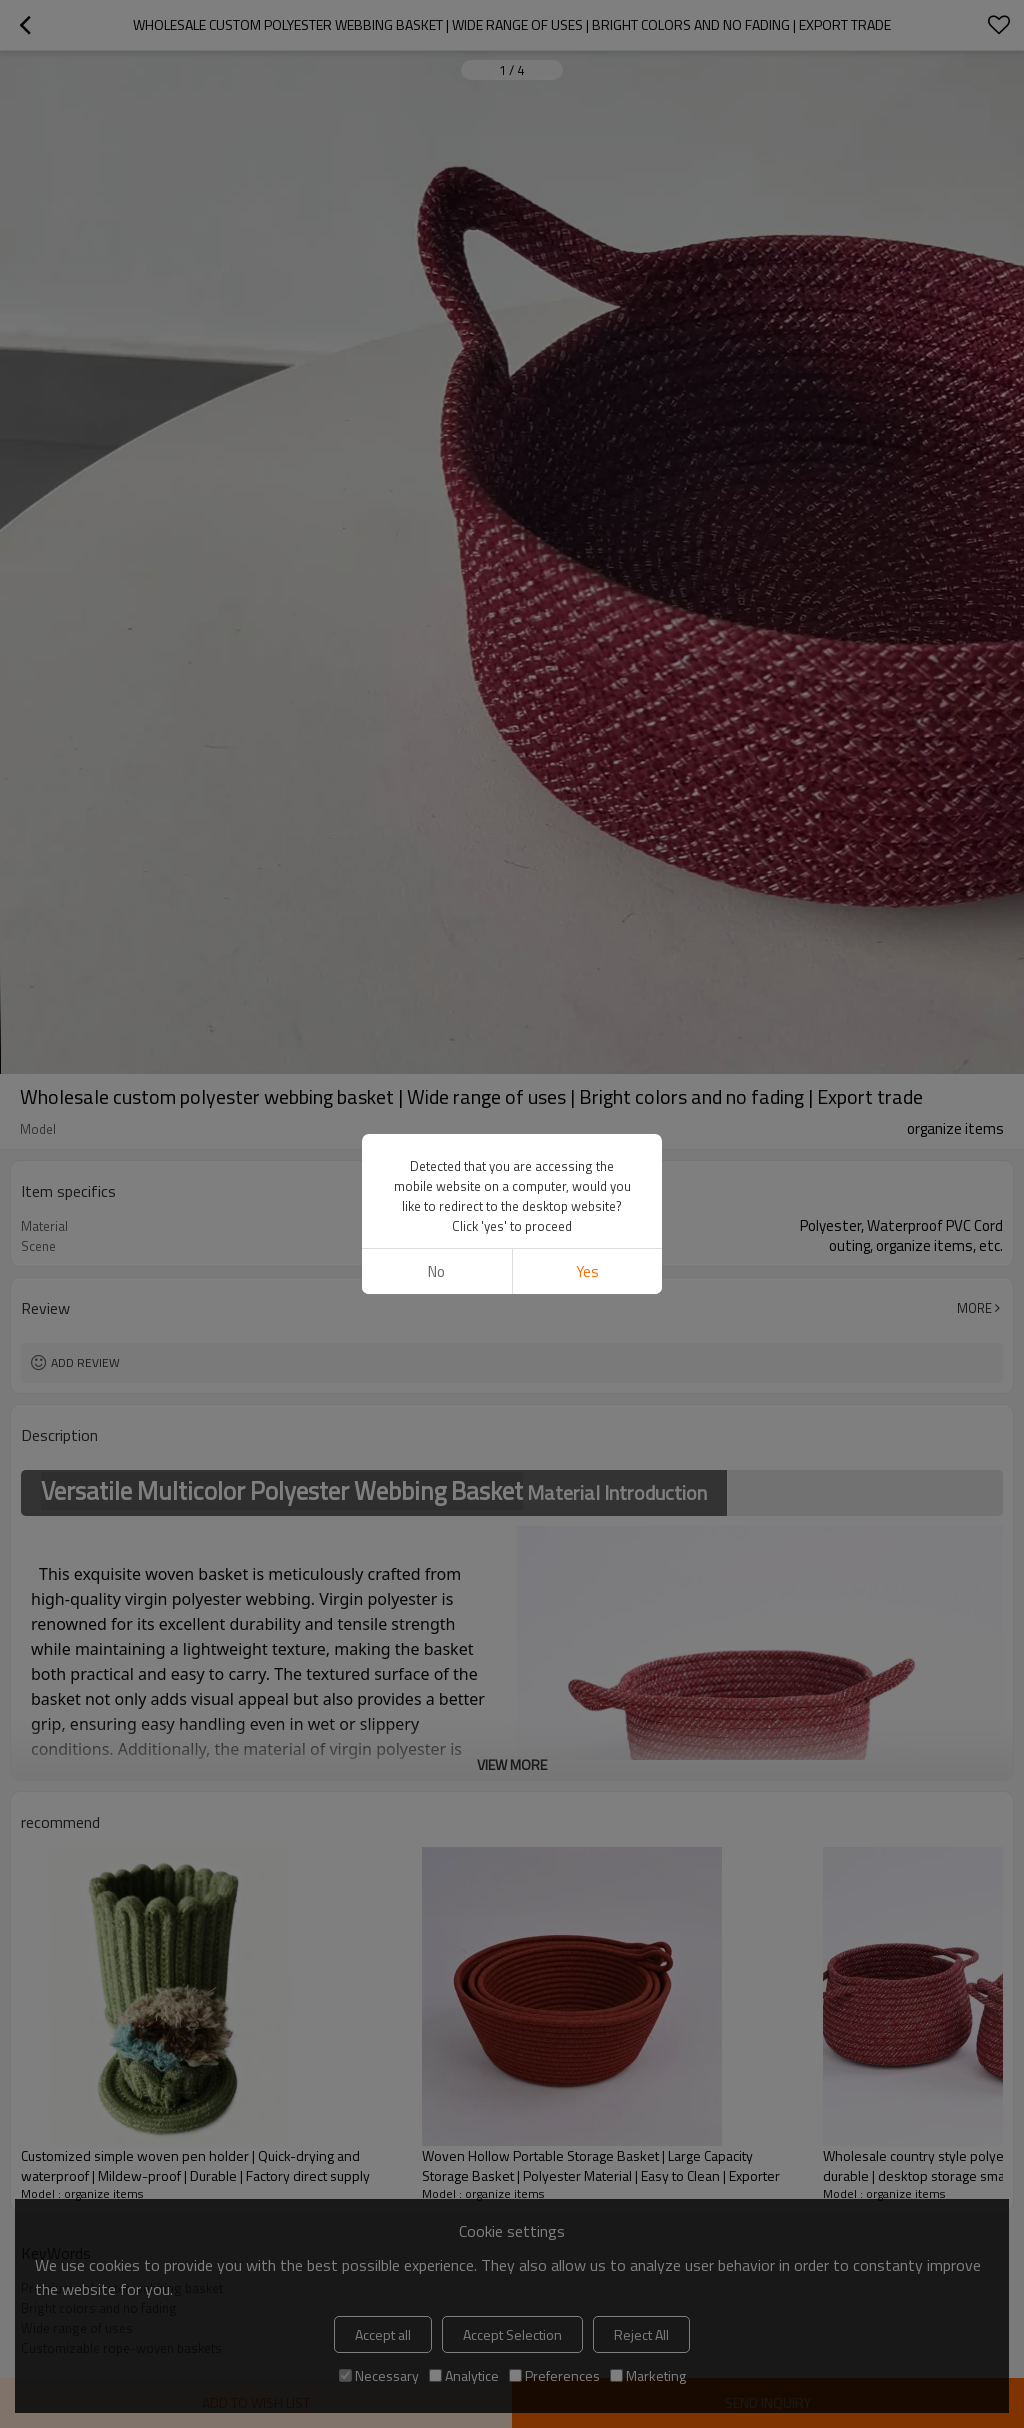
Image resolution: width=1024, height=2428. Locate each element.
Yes (587, 1271)
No (436, 1271)
